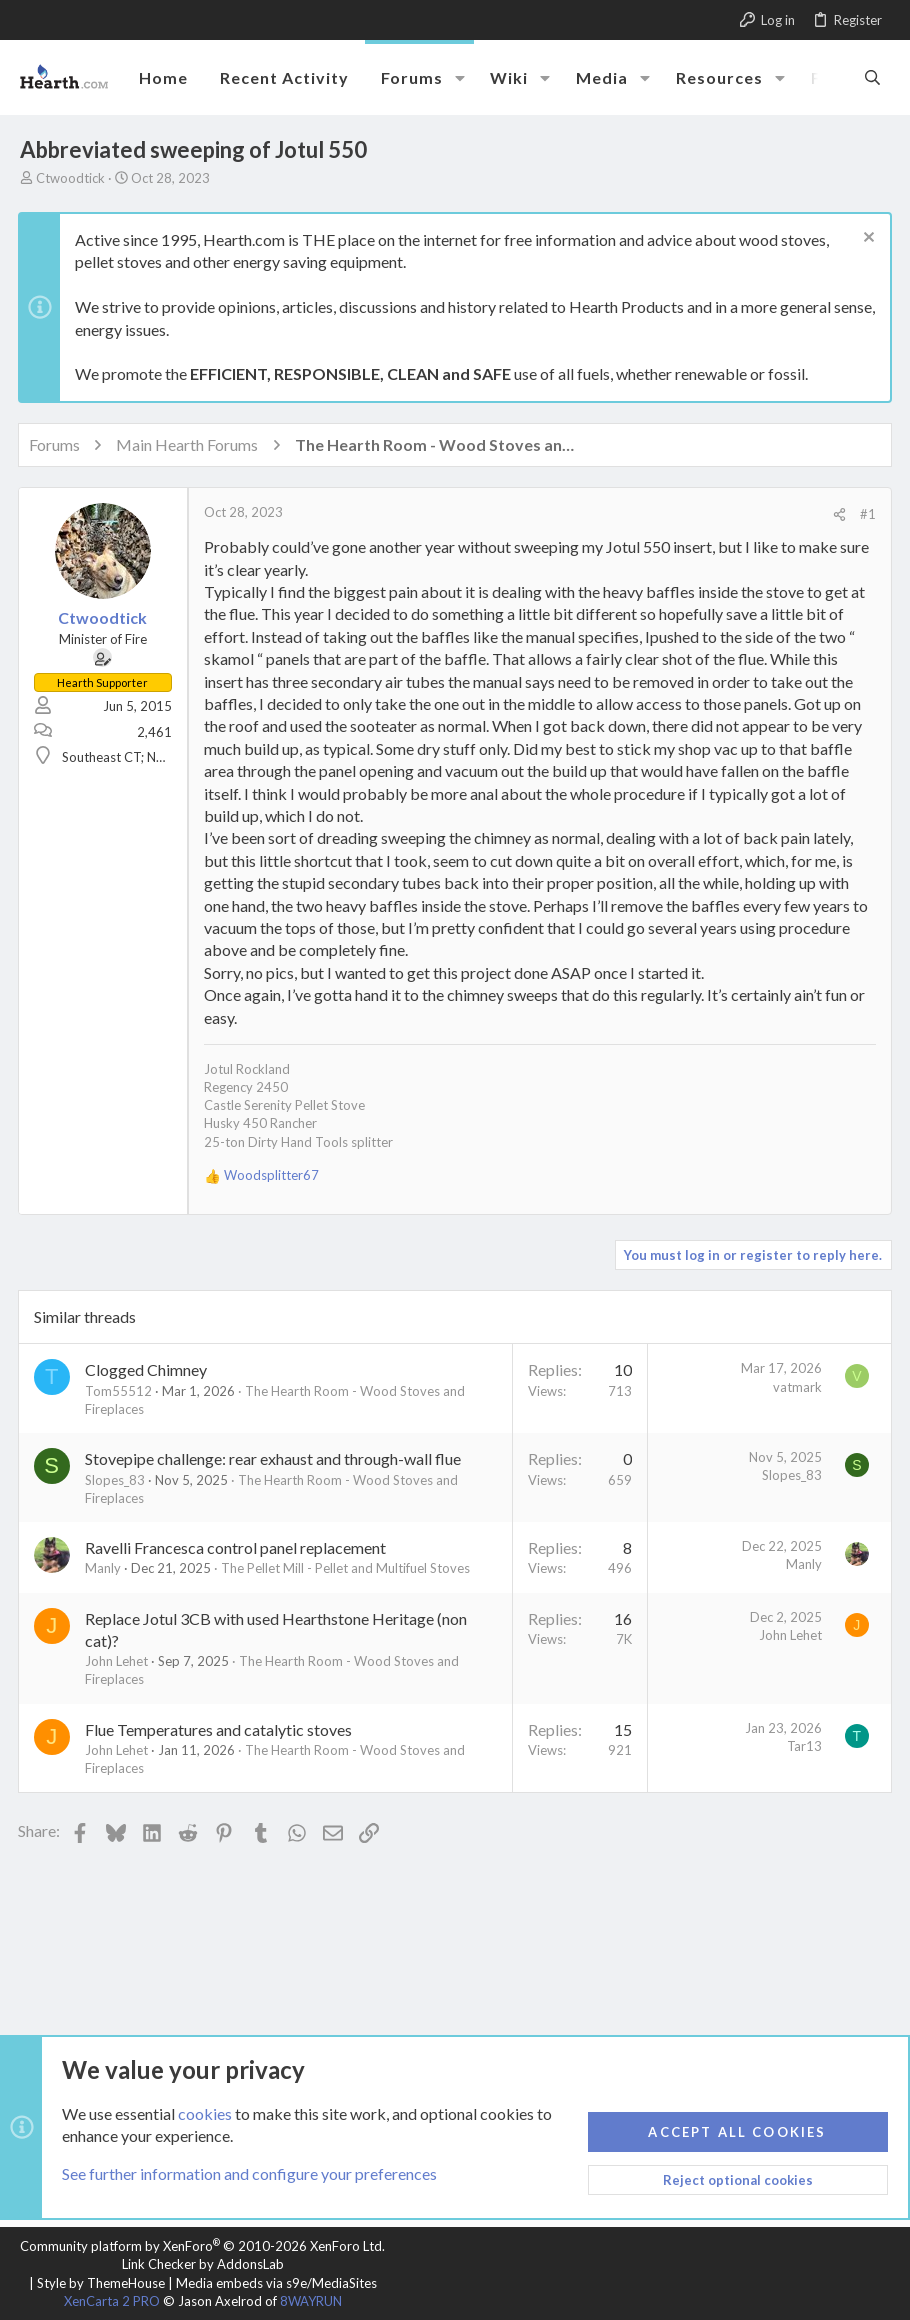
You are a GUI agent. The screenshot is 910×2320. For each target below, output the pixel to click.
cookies (205, 2113)
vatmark (795, 1387)
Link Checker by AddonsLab (203, 2264)
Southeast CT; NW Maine (137, 757)
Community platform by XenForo (202, 2246)
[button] (460, 78)
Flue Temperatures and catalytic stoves (220, 1729)
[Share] (837, 514)
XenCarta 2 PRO (112, 2301)
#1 (866, 514)
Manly (105, 1568)
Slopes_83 (117, 1480)
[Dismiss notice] (864, 239)
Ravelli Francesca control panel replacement (237, 1547)
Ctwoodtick (70, 178)
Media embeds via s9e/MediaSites (276, 2283)
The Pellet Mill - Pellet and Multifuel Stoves (347, 1568)
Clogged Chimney (148, 1369)
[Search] (872, 77)
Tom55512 (120, 1391)
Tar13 (802, 1746)
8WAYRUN (311, 2301)
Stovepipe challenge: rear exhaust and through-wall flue (275, 1458)
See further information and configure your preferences (249, 2174)
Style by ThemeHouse (101, 2283)
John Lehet (118, 1661)
